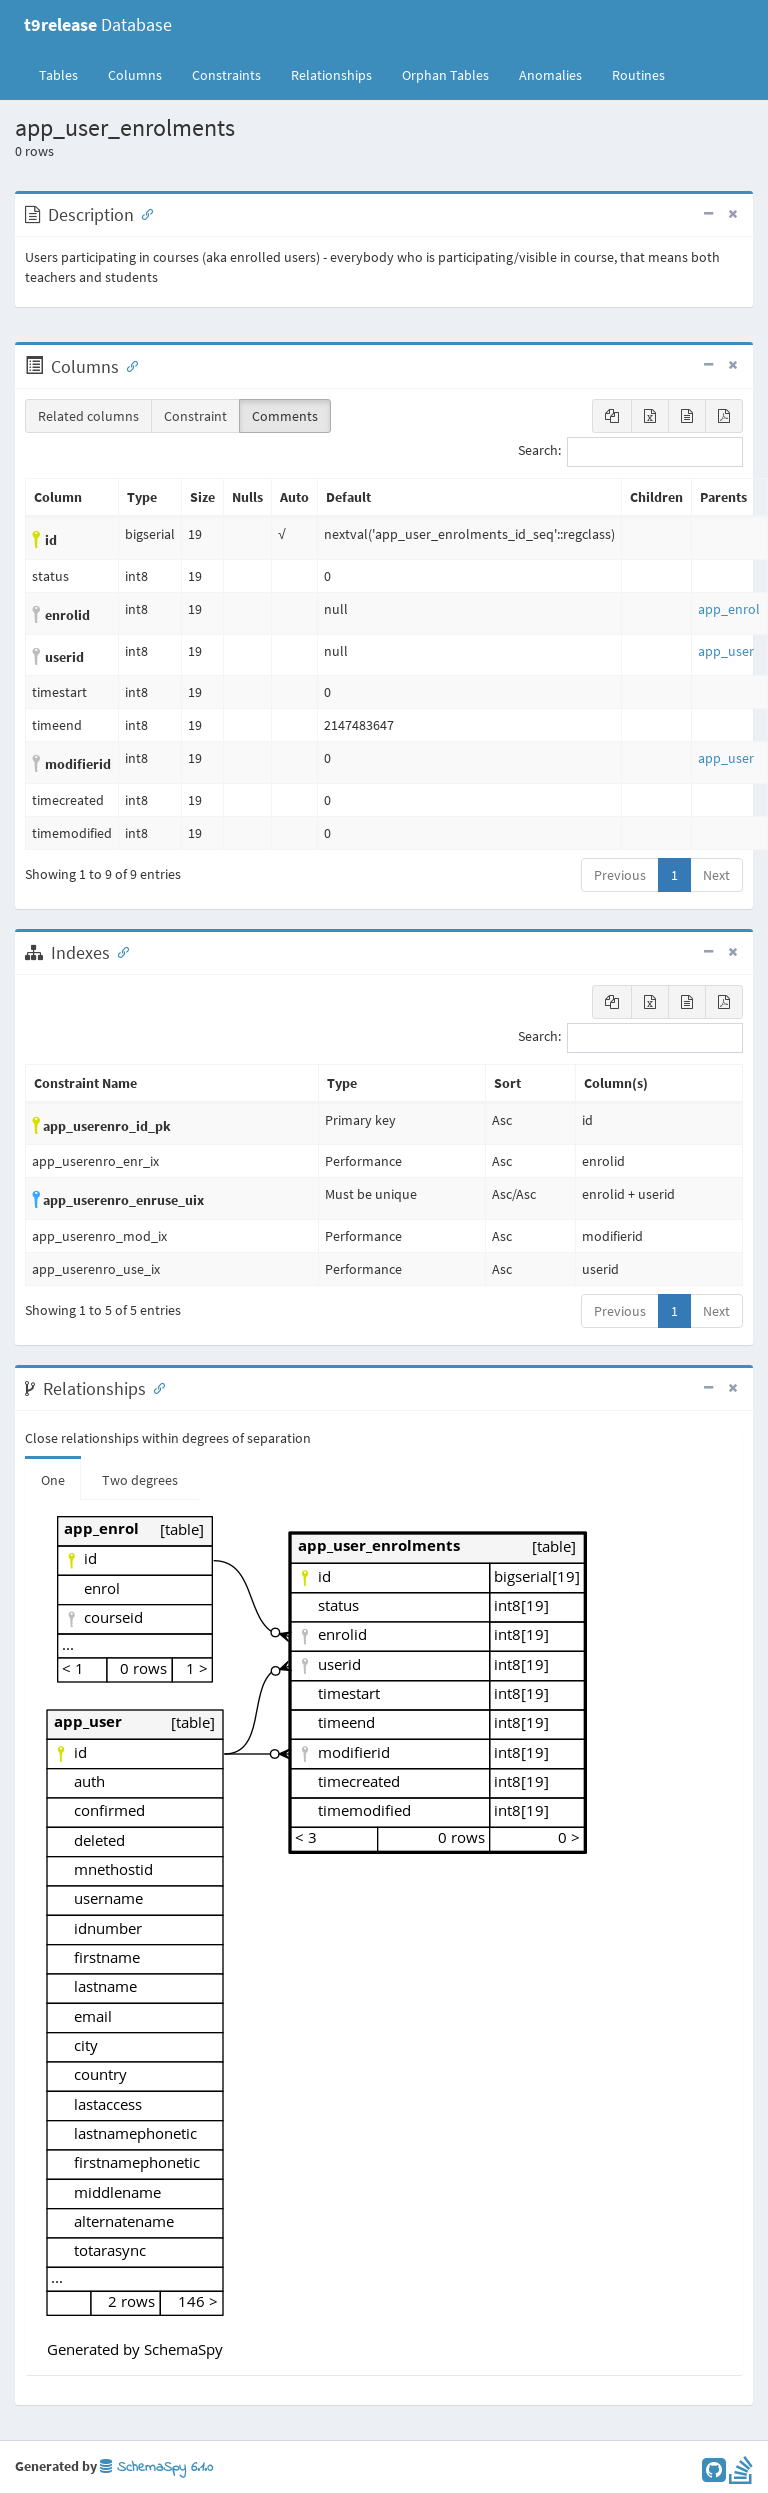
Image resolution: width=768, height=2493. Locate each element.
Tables (66, 74)
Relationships (331, 75)
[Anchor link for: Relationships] (155, 1387)
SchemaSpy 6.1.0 (156, 2467)
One (53, 1480)
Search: (630, 452)
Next (716, 875)
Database (98, 24)
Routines (638, 75)
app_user (726, 651)
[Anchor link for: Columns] (128, 365)
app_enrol (729, 609)
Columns (135, 75)
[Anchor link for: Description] (143, 213)
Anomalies (550, 75)
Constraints (226, 75)
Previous (620, 875)
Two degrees (140, 1480)
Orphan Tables (445, 75)
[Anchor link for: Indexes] (119, 951)
